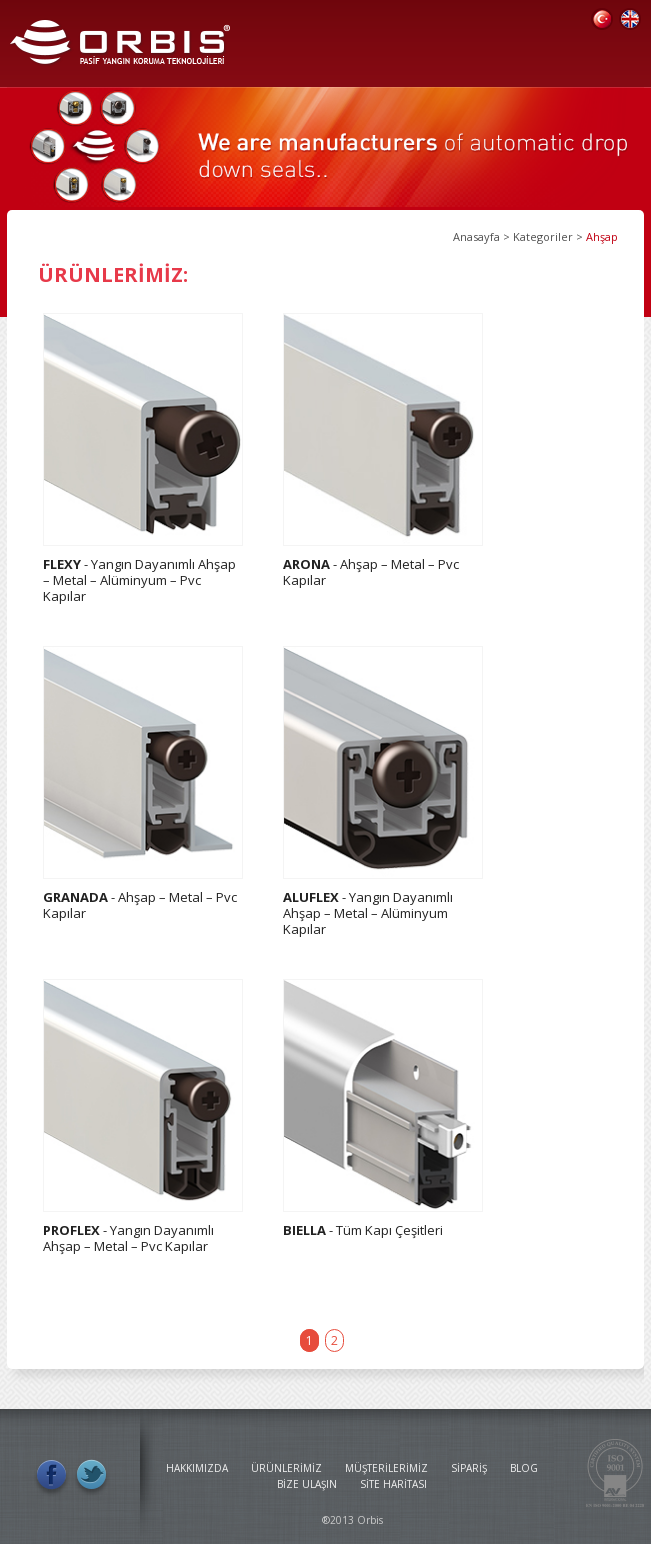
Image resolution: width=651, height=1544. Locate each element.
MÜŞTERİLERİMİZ (386, 1468)
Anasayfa (476, 236)
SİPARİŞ (469, 1468)
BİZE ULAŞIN (307, 1484)
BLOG (524, 1468)
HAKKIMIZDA (197, 1468)
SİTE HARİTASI (393, 1484)
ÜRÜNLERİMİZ (286, 1468)
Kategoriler (543, 236)
